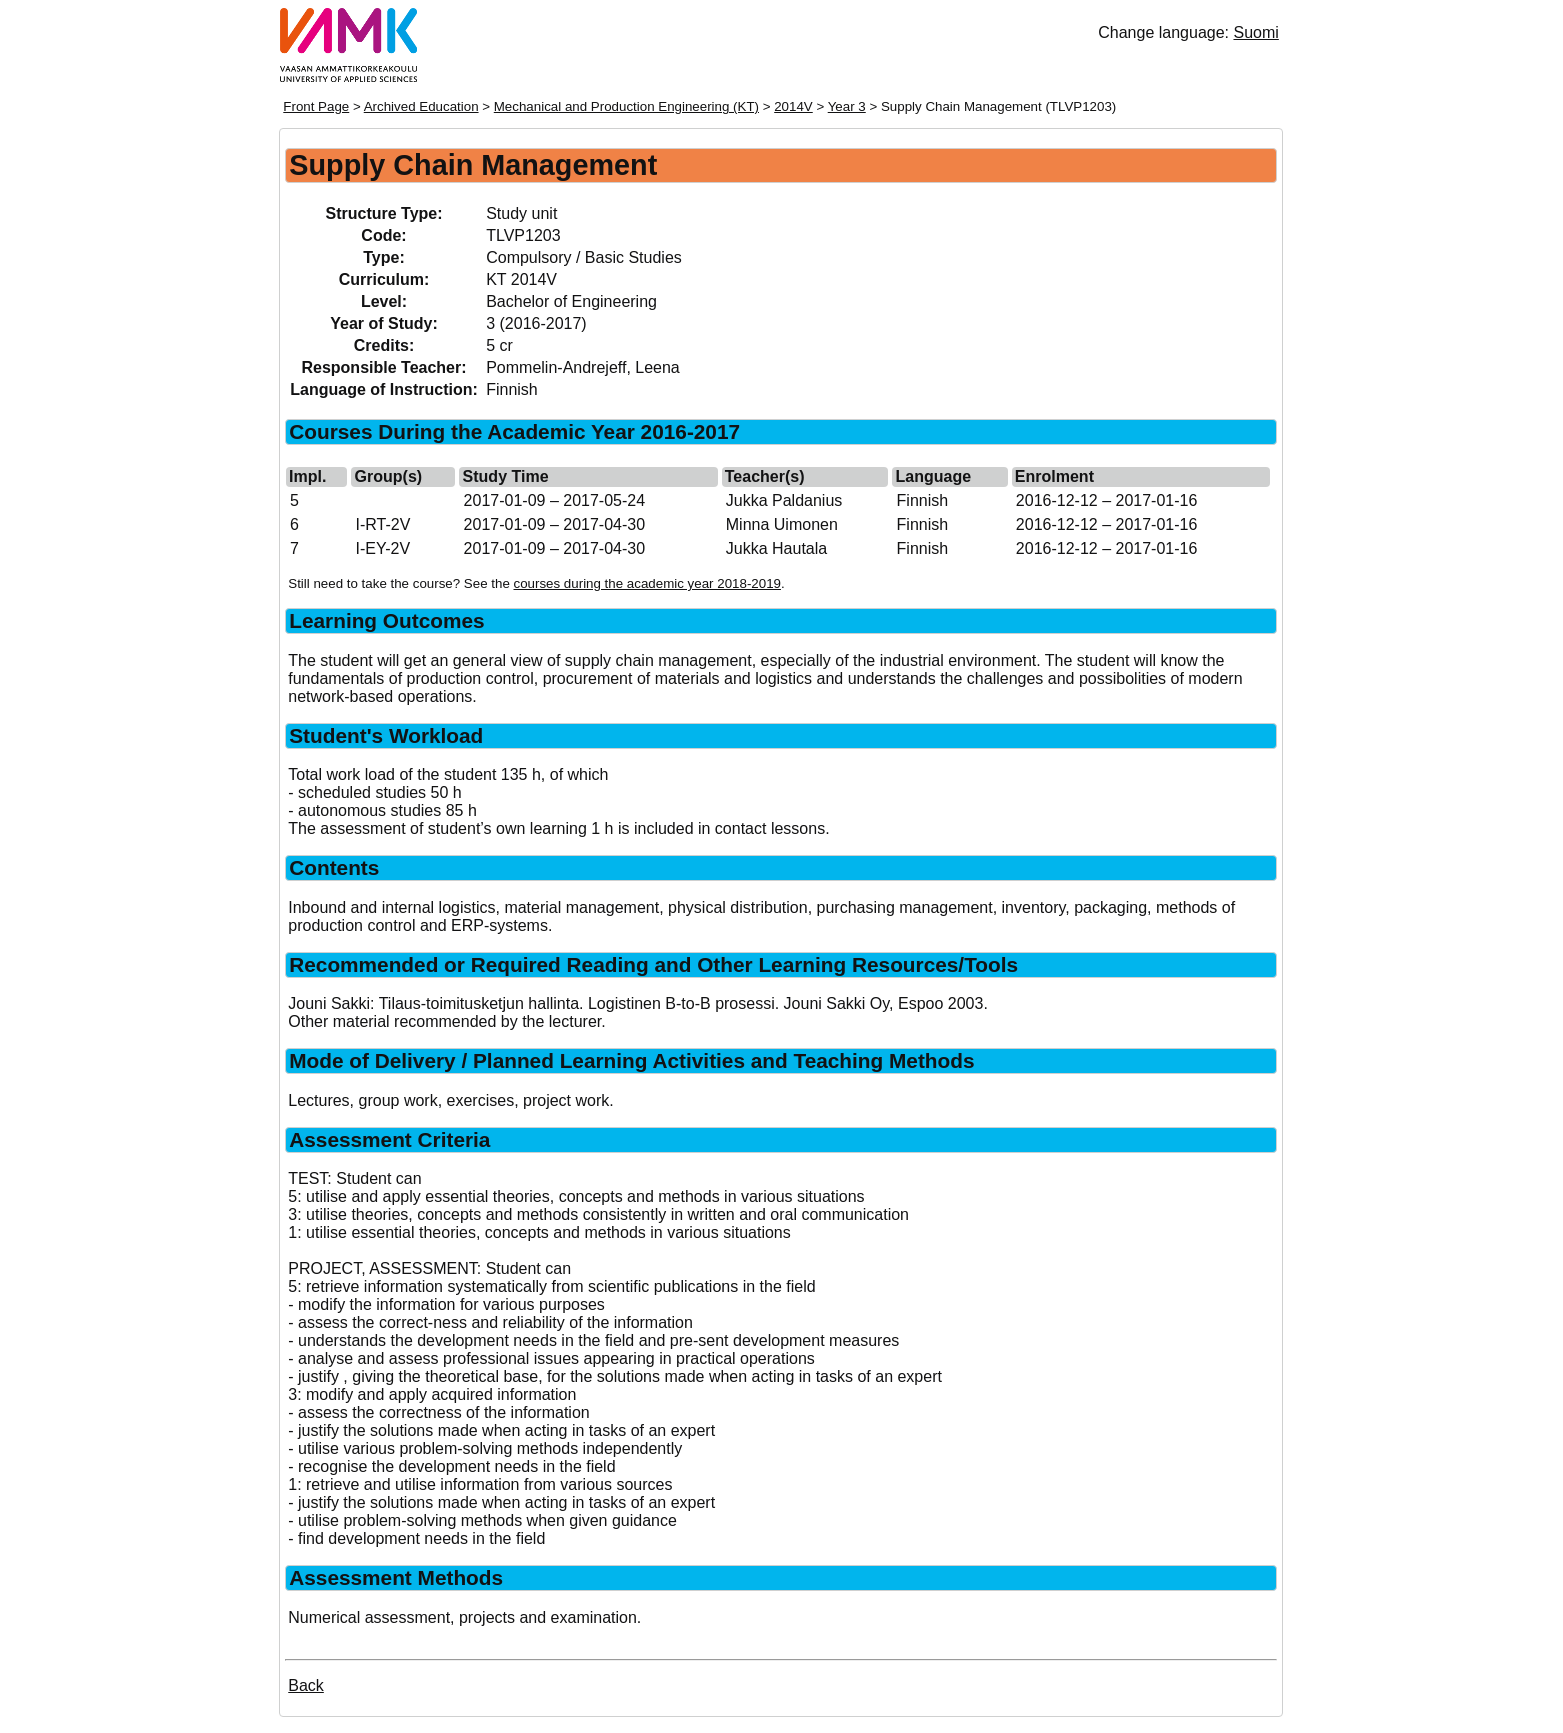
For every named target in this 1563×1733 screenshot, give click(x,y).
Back (306, 1685)
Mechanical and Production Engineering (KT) (626, 106)
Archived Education (421, 106)
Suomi (1255, 32)
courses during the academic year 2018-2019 (647, 583)
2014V (793, 106)
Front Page (316, 106)
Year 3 (847, 106)
